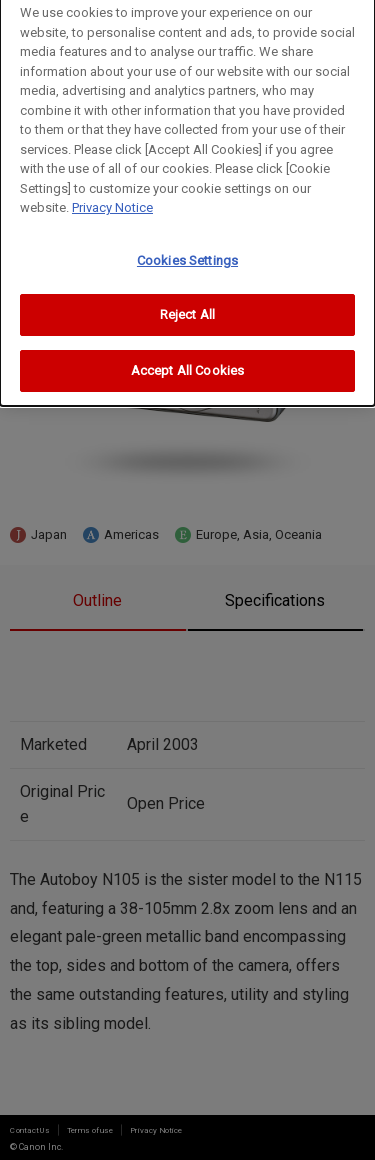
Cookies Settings (187, 252)
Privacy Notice (112, 200)
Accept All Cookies (187, 362)
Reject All (187, 307)
